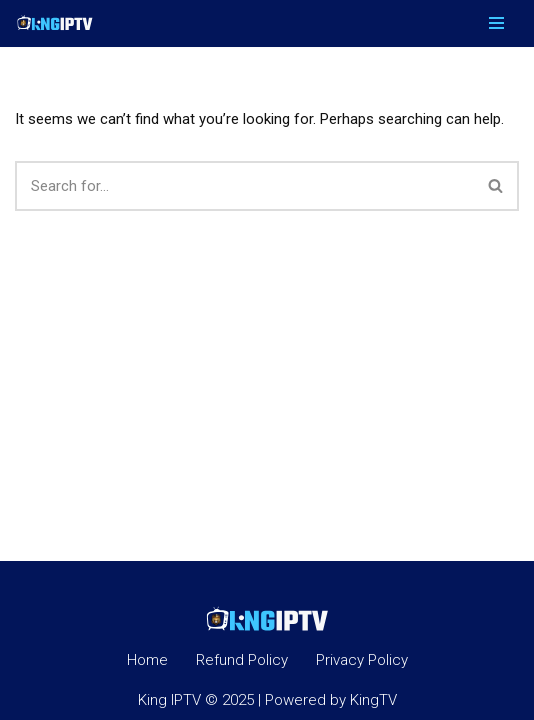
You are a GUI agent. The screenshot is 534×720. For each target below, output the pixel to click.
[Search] (244, 186)
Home (147, 660)
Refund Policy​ (242, 660)
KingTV (373, 700)
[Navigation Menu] (496, 23)
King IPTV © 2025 (196, 700)
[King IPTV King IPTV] (55, 23)
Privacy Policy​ (362, 660)
